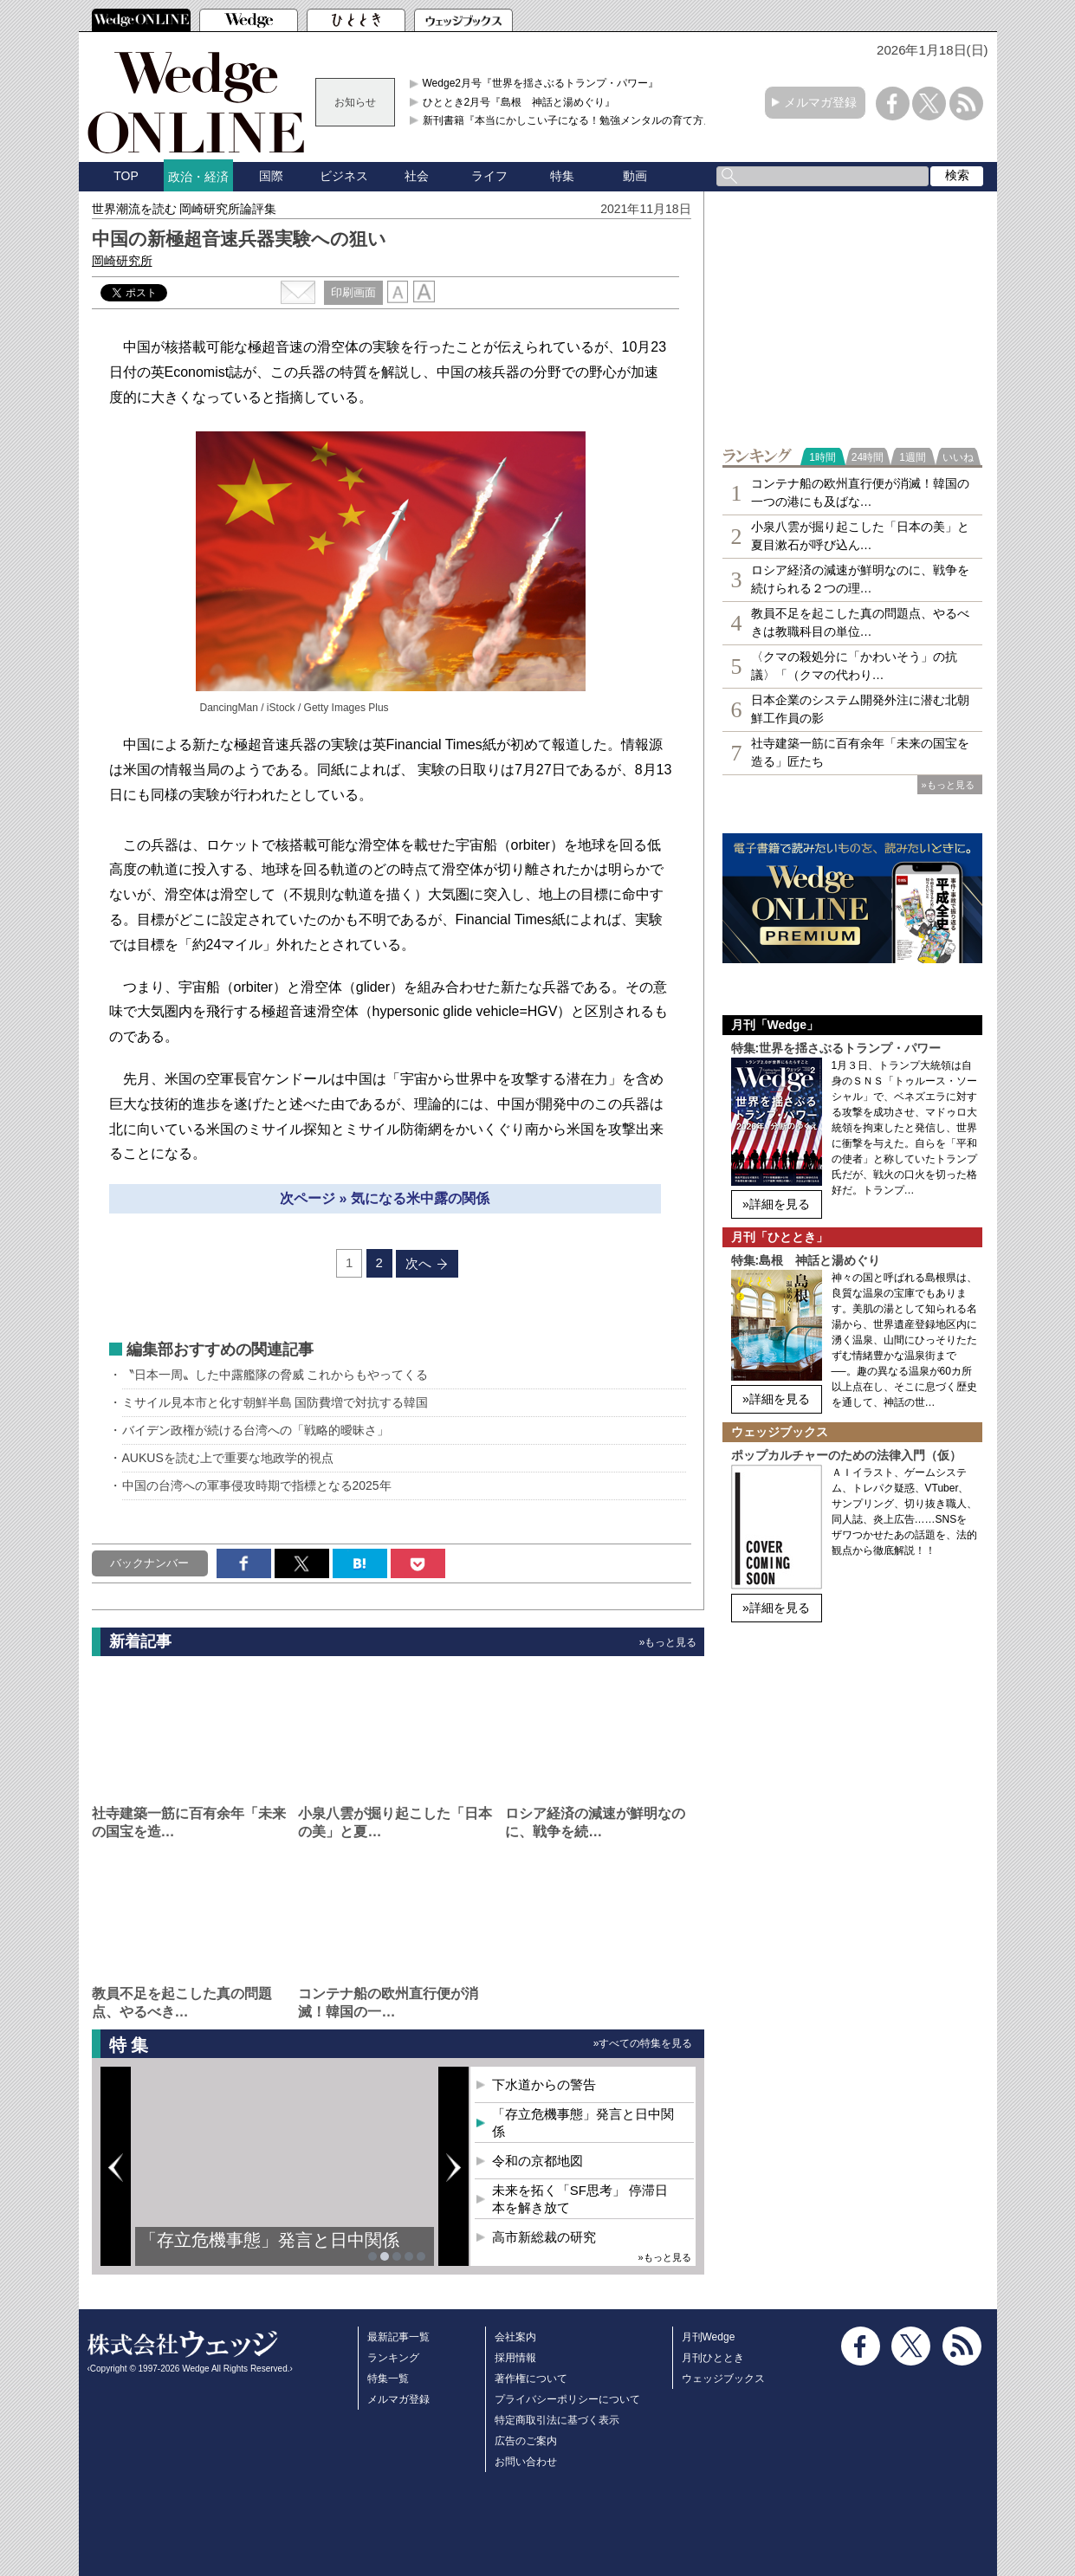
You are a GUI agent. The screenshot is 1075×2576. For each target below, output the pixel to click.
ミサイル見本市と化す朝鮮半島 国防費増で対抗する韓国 (275, 1402)
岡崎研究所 (122, 261)
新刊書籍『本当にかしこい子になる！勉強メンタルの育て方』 (568, 120)
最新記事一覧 (398, 2337)
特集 (562, 176)
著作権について (531, 2378)
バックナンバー (149, 1563)
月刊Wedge (708, 2337)
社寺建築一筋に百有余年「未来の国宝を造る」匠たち (860, 752)
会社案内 (515, 2337)
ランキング (393, 2358)
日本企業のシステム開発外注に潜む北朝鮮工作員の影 (860, 709)
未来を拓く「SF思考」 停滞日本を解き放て (580, 2199)
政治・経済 (198, 177)
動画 (635, 176)
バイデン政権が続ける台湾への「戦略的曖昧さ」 (255, 1430)
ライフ (489, 176)
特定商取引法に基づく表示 (557, 2420)
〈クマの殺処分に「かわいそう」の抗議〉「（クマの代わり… (854, 666)
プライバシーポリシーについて (567, 2399)
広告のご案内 (526, 2441)
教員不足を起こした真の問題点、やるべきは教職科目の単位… (860, 622)
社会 (417, 176)
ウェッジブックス (723, 2378)
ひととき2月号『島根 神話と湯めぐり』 (519, 102)
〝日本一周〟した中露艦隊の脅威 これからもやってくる (275, 1375)
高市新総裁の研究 (544, 2237)
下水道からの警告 (544, 2084)
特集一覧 (388, 2378)
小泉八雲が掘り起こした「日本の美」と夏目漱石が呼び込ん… (860, 536)
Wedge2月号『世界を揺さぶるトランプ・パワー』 (540, 83)
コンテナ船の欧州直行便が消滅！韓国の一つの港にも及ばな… (860, 492)
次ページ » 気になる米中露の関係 (384, 1198)
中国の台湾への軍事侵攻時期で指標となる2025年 (257, 1485)
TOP (126, 176)
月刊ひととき (713, 2358)
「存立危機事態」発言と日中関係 (269, 2239)
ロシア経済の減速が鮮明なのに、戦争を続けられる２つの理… (860, 579)
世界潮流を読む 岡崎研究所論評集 (184, 209)
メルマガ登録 (820, 102)
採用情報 (515, 2358)
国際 (271, 176)
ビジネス (344, 176)
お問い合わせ (526, 2462)
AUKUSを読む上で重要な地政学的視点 (228, 1458)
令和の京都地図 (537, 2160)
